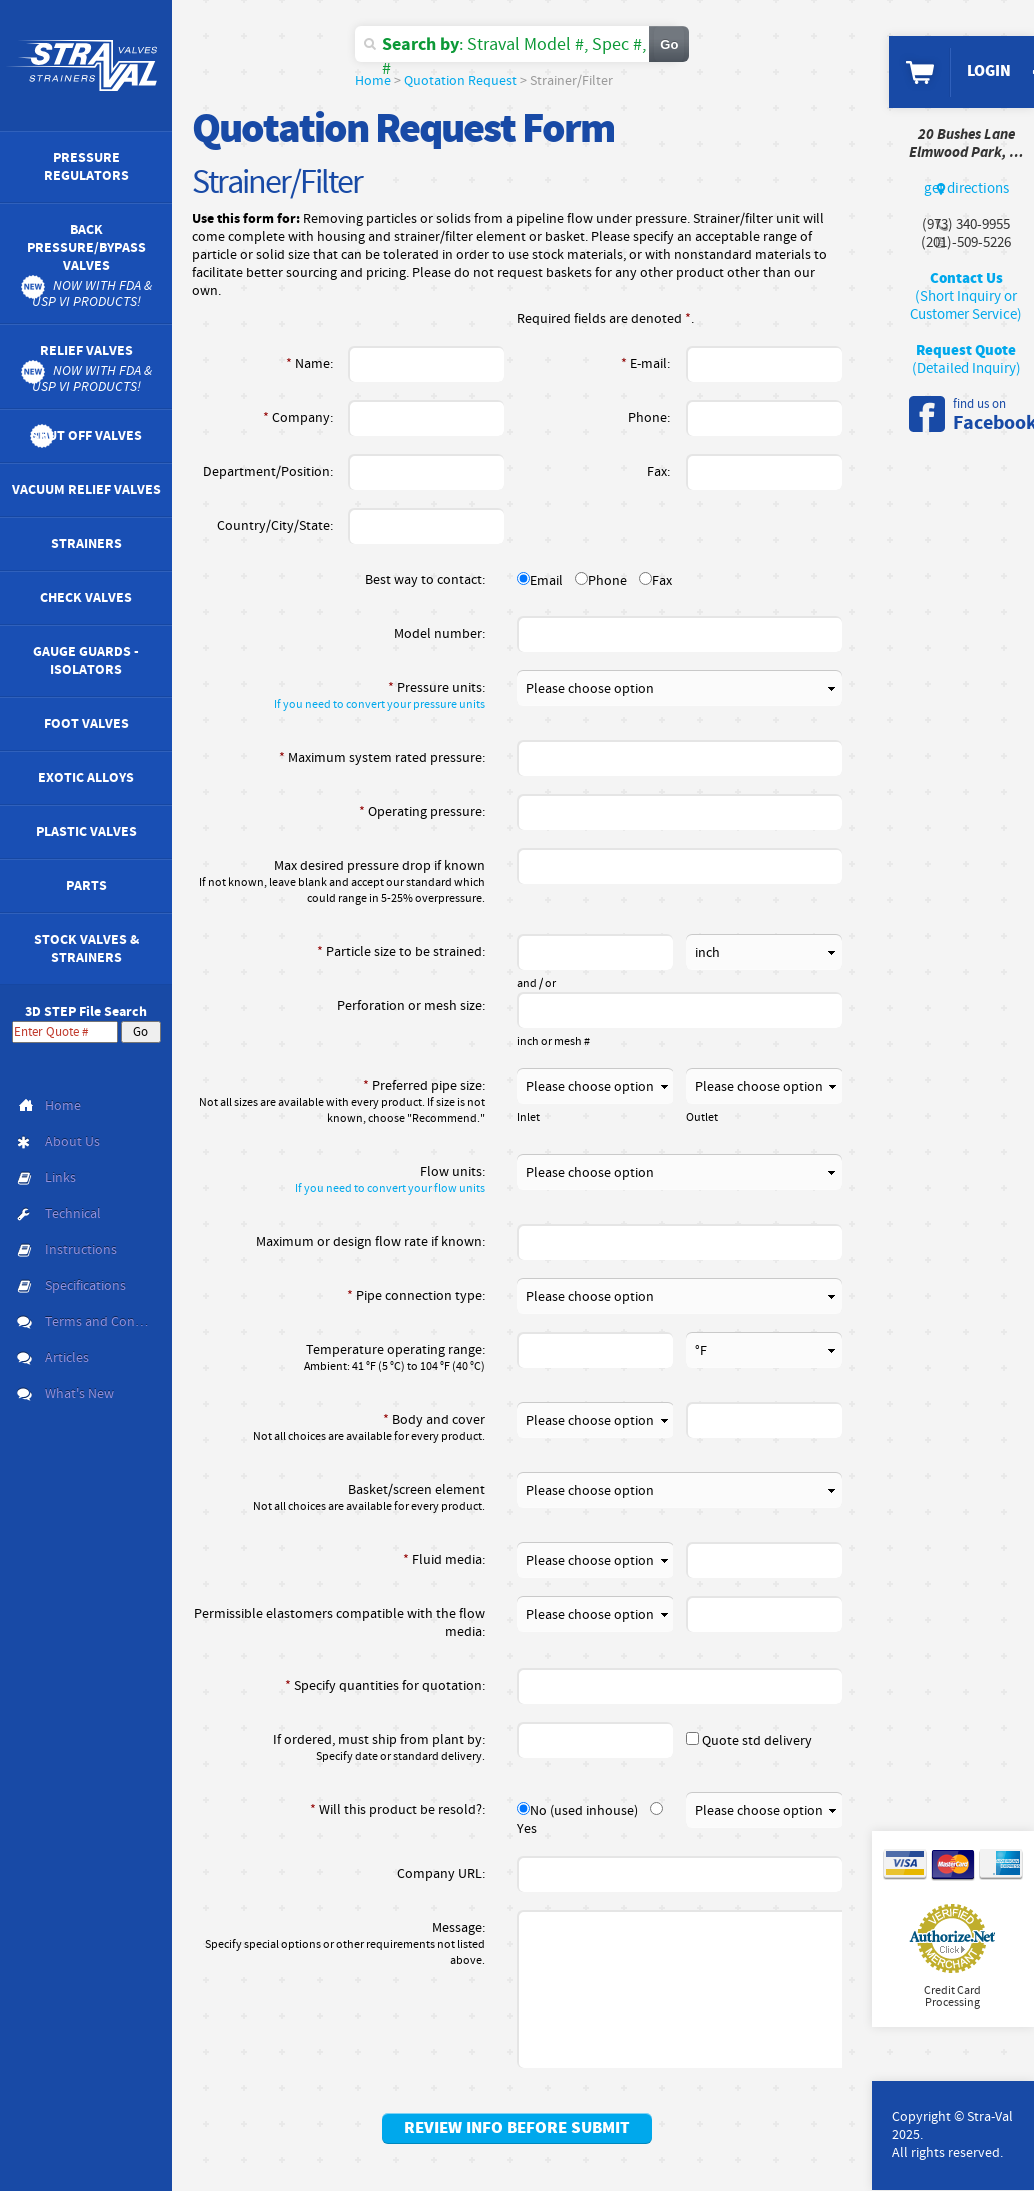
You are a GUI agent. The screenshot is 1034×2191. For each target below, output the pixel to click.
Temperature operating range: (338, 1358)
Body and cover (338, 1428)
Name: (309, 364)
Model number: (439, 634)
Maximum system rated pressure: (382, 758)
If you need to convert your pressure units (379, 705)
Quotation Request (460, 81)
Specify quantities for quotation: (385, 1686)
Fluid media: (444, 1560)
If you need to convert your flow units (390, 1189)
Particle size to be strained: (401, 952)
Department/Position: (268, 472)
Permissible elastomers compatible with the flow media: (339, 1623)
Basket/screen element (338, 1498)
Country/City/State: (275, 526)
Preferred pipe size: (338, 1102)
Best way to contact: (425, 580)
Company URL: (441, 1874)
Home (373, 81)
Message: (338, 1944)
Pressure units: (338, 696)
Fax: (658, 472)
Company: (298, 418)
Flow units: (338, 1180)
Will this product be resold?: (397, 1810)
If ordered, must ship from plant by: (338, 1748)
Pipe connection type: (416, 1296)
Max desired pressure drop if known (338, 882)
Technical (73, 1214)
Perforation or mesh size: (411, 1006)
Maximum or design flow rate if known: (370, 1242)
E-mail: (645, 364)
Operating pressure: (422, 812)
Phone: (649, 418)
